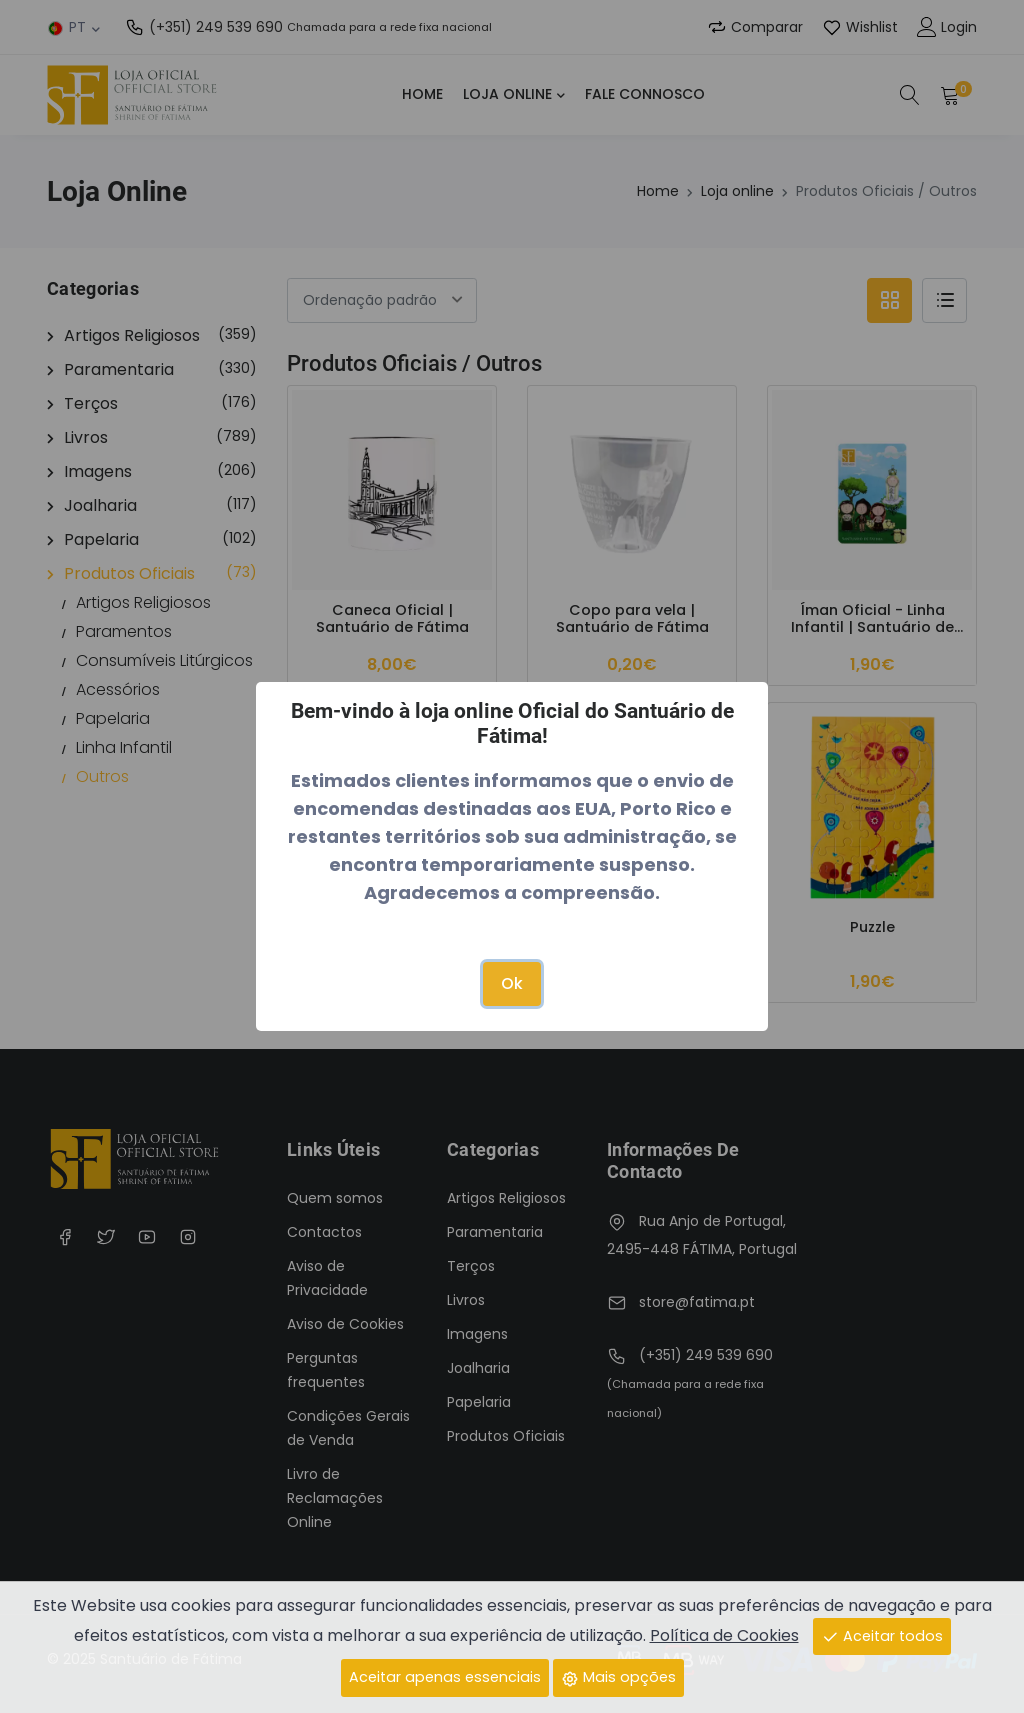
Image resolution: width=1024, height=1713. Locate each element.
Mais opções (618, 1677)
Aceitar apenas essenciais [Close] (445, 1677)
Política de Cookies (724, 1635)
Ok (512, 983)
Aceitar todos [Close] (882, 1636)
